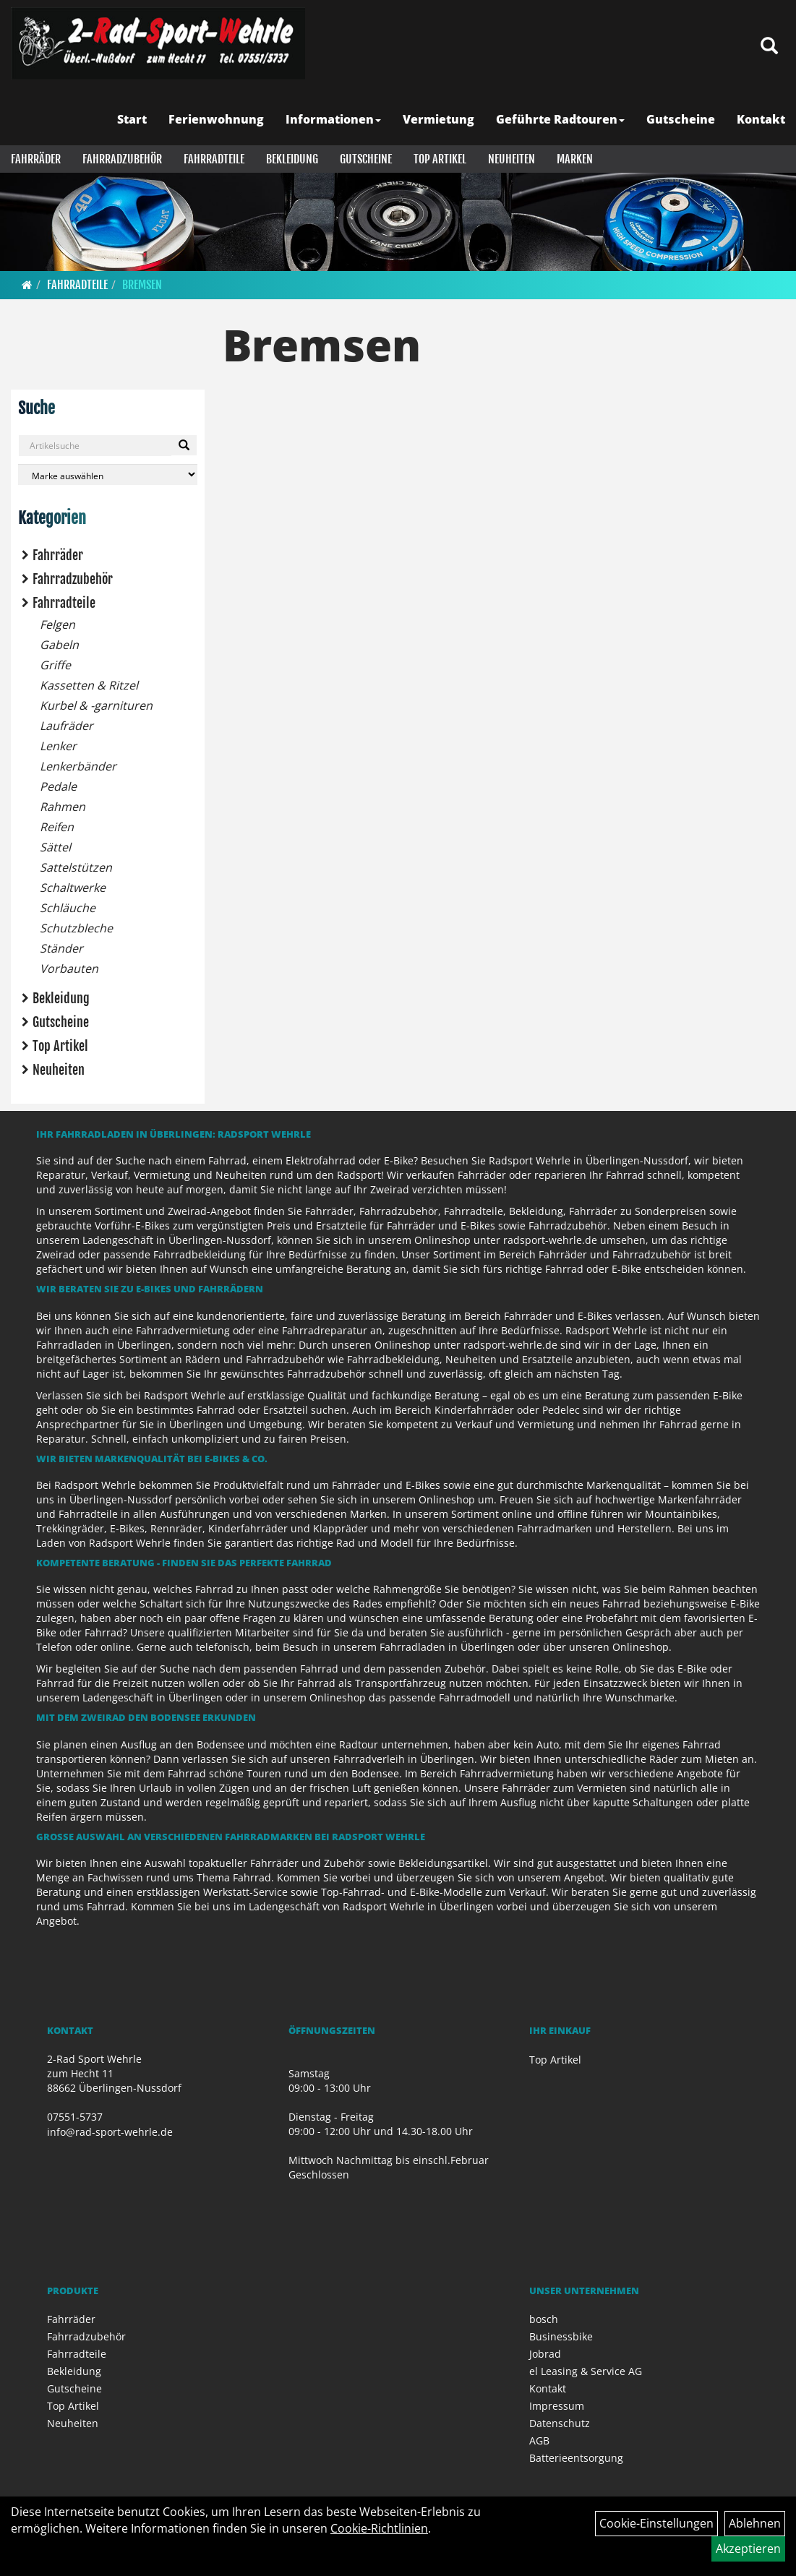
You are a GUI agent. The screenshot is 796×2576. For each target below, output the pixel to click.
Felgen (57, 624)
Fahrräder (36, 159)
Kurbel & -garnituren (96, 705)
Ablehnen (755, 2523)
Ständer (61, 948)
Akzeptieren (748, 2548)
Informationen (333, 119)
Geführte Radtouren (560, 119)
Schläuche (67, 908)
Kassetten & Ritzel (89, 685)
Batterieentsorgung (576, 2458)
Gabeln (59, 645)
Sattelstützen (76, 867)
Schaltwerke (73, 888)
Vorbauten (69, 968)
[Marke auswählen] (107, 474)
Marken (575, 159)
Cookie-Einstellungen (656, 2523)
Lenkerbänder (78, 766)
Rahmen (62, 807)
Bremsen (142, 285)
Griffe (55, 665)
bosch (543, 2319)
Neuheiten (511, 159)
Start (132, 119)
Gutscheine (680, 119)
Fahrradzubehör (122, 159)
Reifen (57, 827)
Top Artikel (440, 159)
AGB (539, 2440)
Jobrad (545, 2354)
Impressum (556, 2406)
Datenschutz (559, 2423)
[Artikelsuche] (769, 47)
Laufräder (66, 726)
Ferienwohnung (216, 119)
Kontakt (761, 119)
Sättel (55, 847)
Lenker (58, 746)
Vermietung (438, 119)
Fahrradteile (214, 159)
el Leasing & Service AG (585, 2371)
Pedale (58, 786)
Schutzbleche (76, 928)
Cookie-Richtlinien (379, 2528)
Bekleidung (292, 159)
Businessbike (561, 2336)
